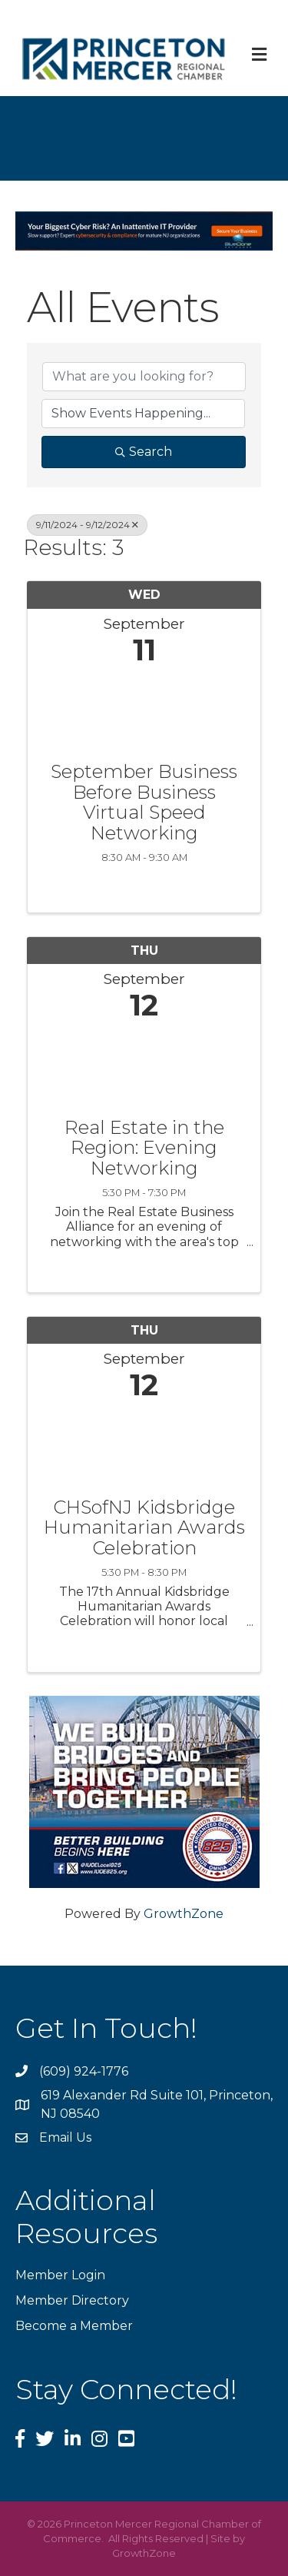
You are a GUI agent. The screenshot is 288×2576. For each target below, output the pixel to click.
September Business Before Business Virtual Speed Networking (144, 802)
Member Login (60, 2275)
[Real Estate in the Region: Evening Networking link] (144, 1066)
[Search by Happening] (143, 413)
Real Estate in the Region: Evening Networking (144, 1148)
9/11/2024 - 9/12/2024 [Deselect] (87, 524)
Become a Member (74, 2325)
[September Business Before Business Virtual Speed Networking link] (144, 710)
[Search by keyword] (144, 376)
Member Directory (72, 2300)
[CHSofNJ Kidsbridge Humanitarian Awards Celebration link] (144, 1445)
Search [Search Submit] (143, 451)
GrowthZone (183, 1913)
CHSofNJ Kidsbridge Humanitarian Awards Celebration (144, 1527)
